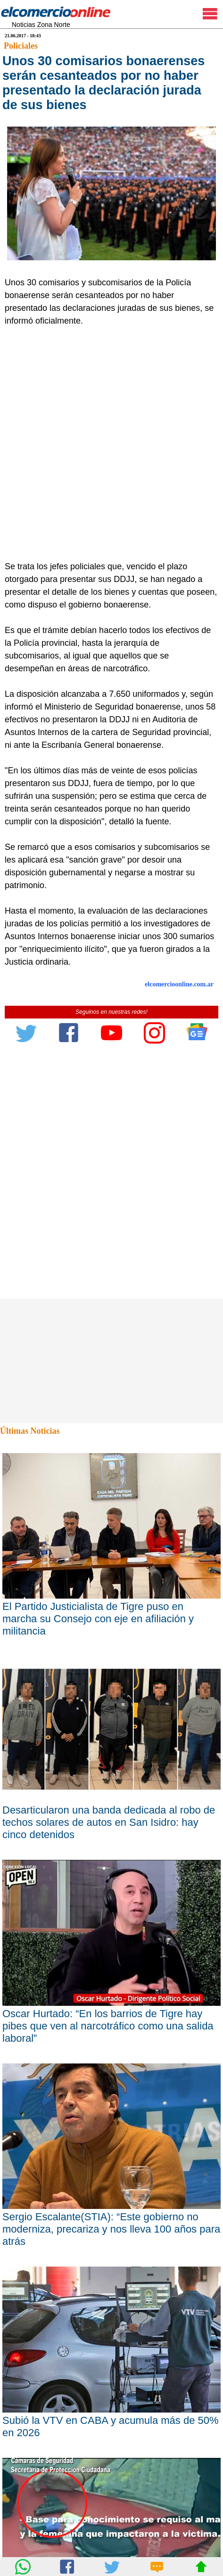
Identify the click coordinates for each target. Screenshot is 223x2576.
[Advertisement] (111, 444)
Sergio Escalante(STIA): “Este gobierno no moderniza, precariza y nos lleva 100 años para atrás (111, 2229)
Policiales (21, 46)
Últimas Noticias (29, 1431)
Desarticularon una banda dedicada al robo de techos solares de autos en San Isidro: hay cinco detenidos (108, 1822)
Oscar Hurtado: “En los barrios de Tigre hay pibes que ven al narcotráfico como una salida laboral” (108, 2026)
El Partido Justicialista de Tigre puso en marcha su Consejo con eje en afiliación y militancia (98, 1618)
